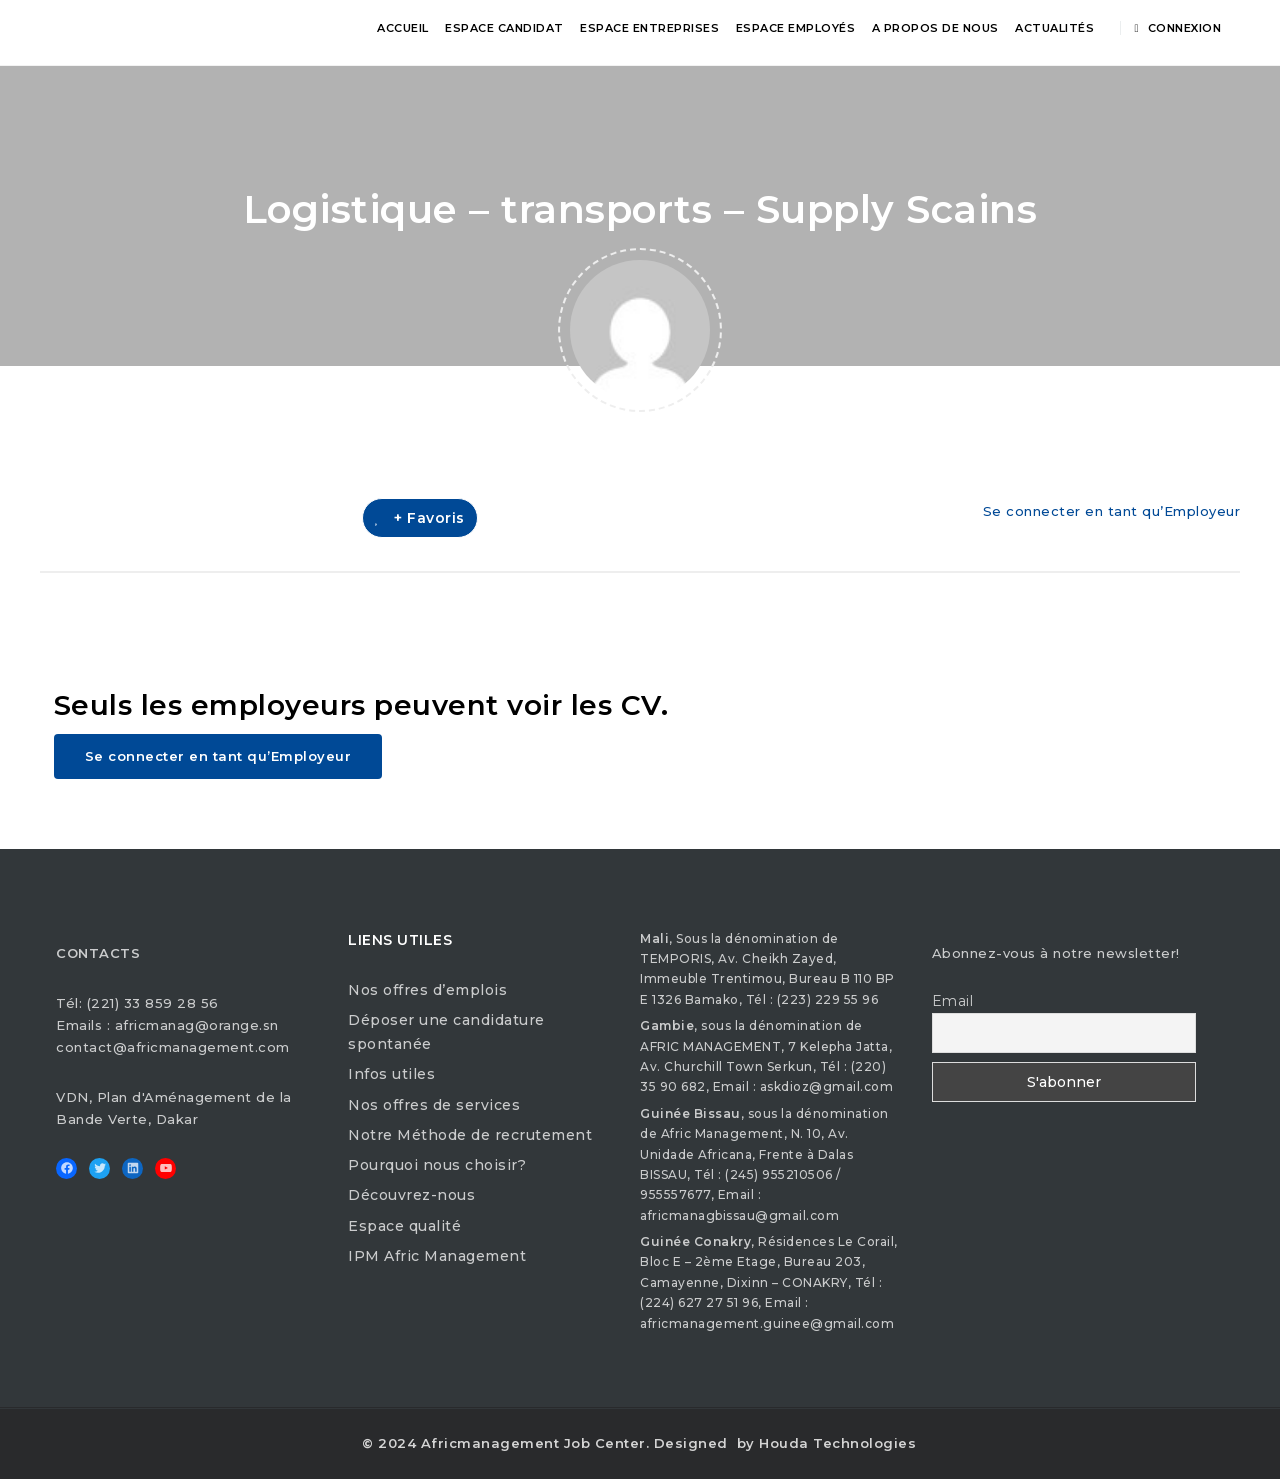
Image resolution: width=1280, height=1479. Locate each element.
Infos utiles (391, 1074)
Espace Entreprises (649, 28)
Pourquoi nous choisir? (437, 1165)
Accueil (403, 28)
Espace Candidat (504, 28)
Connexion (1178, 28)
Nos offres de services (434, 1105)
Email (953, 1001)
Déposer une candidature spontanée (446, 1032)
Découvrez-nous (411, 1195)
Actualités (1054, 28)
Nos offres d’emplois (427, 990)
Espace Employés (796, 28)
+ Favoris (420, 518)
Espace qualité (404, 1226)
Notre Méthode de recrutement (470, 1135)
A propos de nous (935, 28)
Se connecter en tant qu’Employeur (1112, 511)
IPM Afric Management (437, 1256)
